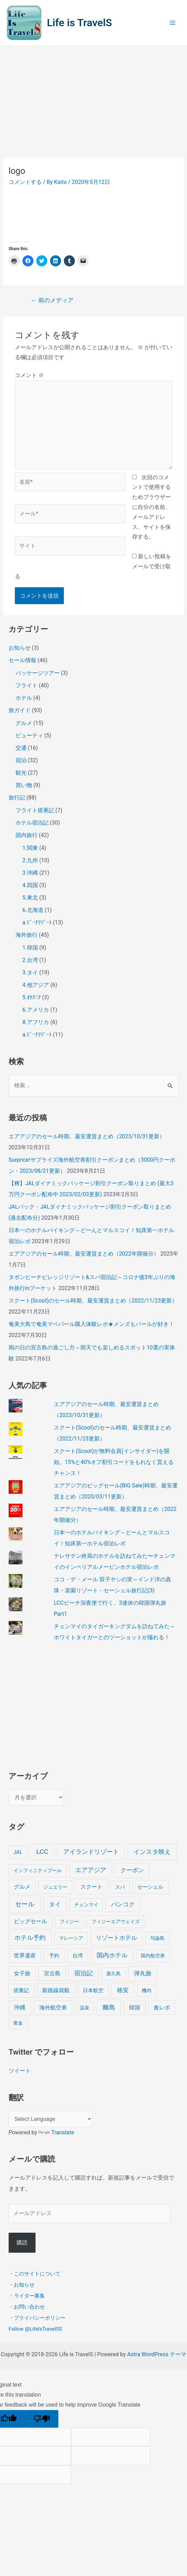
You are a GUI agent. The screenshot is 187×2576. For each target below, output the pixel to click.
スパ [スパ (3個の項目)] (120, 1887)
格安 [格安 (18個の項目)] (123, 1990)
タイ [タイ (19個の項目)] (55, 1904)
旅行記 (17, 797)
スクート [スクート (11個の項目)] (91, 1887)
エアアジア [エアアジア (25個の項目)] (90, 1870)
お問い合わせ (29, 2307)
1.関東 (30, 848)
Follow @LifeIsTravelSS (35, 2329)
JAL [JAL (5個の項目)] (17, 1852)
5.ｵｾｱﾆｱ (31, 997)
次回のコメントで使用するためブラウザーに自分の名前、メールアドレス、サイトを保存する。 (151, 507)
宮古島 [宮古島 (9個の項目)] (52, 1973)
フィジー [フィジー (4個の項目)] (69, 1922)
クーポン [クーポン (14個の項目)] (132, 1870)
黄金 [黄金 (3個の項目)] (18, 2023)
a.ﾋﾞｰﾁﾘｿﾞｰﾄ (37, 922)
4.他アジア (35, 985)
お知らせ (20, 648)
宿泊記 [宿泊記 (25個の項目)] (83, 1973)
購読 (22, 2242)
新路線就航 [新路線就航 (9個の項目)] (56, 1990)
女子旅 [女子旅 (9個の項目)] (22, 1973)
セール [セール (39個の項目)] (25, 1904)
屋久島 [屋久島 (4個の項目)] (113, 1974)
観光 (21, 772)
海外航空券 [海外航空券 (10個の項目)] (53, 2007)
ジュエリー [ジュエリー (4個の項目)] (55, 1887)
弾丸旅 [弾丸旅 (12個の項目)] (142, 1973)
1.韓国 (30, 947)
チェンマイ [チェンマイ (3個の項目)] (86, 1904)
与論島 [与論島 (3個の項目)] (157, 1938)
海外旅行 (27, 935)
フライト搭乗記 (35, 810)
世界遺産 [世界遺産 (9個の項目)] (25, 1955)
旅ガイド (20, 710)
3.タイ (30, 972)
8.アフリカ (35, 1022)
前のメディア (52, 300)
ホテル (24, 698)
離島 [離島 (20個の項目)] (109, 2007)
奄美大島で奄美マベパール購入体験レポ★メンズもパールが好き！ (91, 1324)
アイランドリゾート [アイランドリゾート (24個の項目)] (91, 1851)
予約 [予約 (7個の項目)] (54, 1956)
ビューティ (29, 735)
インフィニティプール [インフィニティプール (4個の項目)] (37, 1871)
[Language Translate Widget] (50, 2119)
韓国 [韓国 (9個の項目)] (134, 2007)
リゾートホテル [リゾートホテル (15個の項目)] (116, 1937)
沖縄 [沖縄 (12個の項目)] (20, 2007)
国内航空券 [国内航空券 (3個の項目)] (153, 1955)
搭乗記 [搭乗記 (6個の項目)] (21, 1990)
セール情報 (22, 660)
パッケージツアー (38, 673)
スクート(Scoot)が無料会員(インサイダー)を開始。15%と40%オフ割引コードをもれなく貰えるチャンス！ (114, 1462)
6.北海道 (32, 910)
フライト (27, 685)
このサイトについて (37, 2274)
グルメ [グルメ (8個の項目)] (22, 1887)
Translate (56, 2132)
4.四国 (30, 885)
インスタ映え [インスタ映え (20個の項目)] (152, 1851)
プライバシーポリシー (40, 2318)
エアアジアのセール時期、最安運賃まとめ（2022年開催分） (84, 1253)
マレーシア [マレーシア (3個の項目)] (71, 1938)
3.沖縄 (30, 872)
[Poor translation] (41, 2419)
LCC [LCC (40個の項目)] (42, 1852)
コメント (29, 375)
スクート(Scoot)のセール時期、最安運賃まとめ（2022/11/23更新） (93, 1300)
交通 (21, 748)
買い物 (24, 785)
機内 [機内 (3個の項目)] (146, 1990)
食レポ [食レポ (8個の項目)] (162, 2007)
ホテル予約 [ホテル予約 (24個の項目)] (30, 1937)
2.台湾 (30, 960)
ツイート (20, 2070)
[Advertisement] (93, 97)
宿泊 (21, 760)
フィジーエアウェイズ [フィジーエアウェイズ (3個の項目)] (115, 1921)
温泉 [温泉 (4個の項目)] (84, 2008)
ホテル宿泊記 (32, 822)
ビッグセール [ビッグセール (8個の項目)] (30, 1921)
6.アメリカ (35, 1009)
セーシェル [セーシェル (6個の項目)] (150, 1887)
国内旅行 (27, 835)
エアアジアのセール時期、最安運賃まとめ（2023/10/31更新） (87, 1136)
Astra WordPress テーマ (156, 2354)
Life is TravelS (79, 23)
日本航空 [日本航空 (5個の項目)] (93, 1990)
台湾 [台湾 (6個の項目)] (77, 1956)
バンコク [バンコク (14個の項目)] (123, 1904)
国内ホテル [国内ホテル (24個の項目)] (112, 1955)
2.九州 (30, 860)
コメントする (25, 182)
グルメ (24, 723)
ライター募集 (29, 2296)
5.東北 (30, 897)
